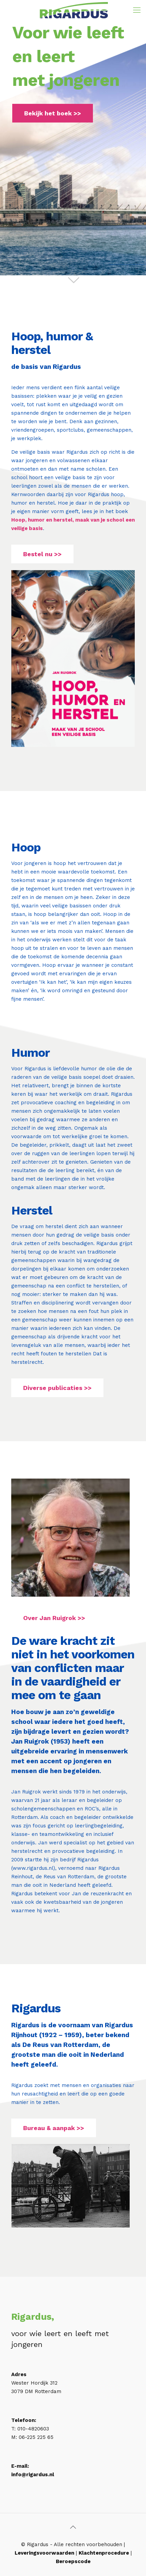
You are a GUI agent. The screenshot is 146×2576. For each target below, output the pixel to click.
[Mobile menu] (137, 10)
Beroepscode (73, 2561)
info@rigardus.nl (32, 2474)
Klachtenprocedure (104, 2553)
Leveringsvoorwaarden (44, 2553)
